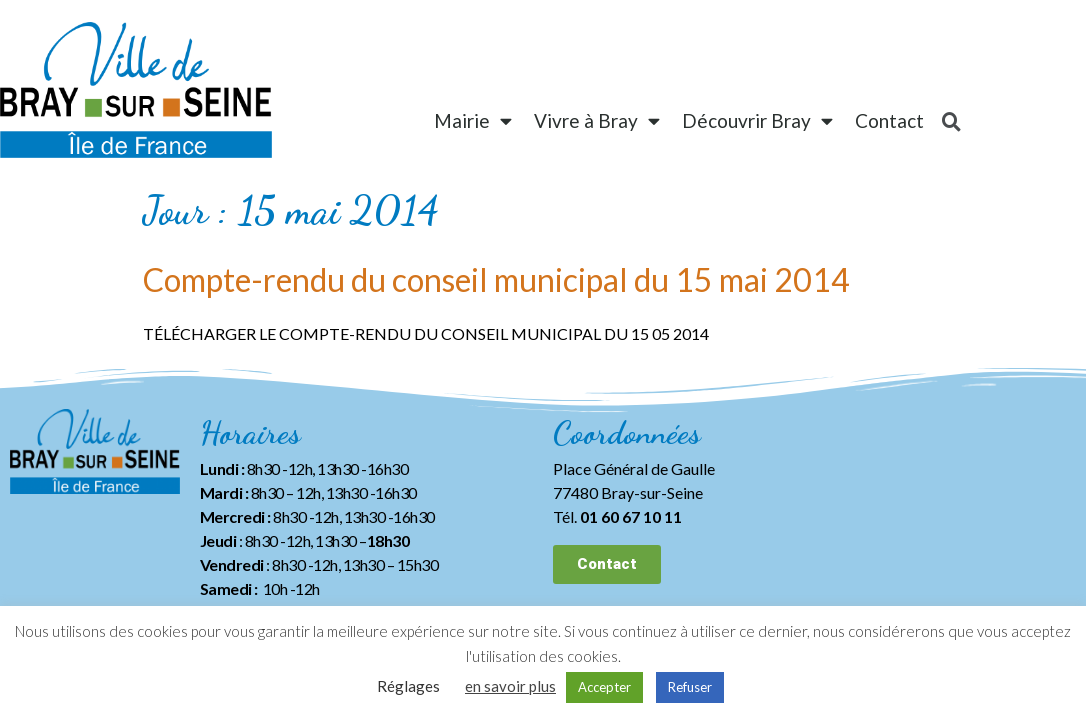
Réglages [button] (408, 686)
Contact (889, 120)
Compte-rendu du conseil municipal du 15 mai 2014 (496, 279)
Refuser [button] (690, 687)
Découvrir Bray (757, 120)
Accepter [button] (604, 687)
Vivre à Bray (597, 120)
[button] (607, 564)
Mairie (473, 120)
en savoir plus (510, 686)
